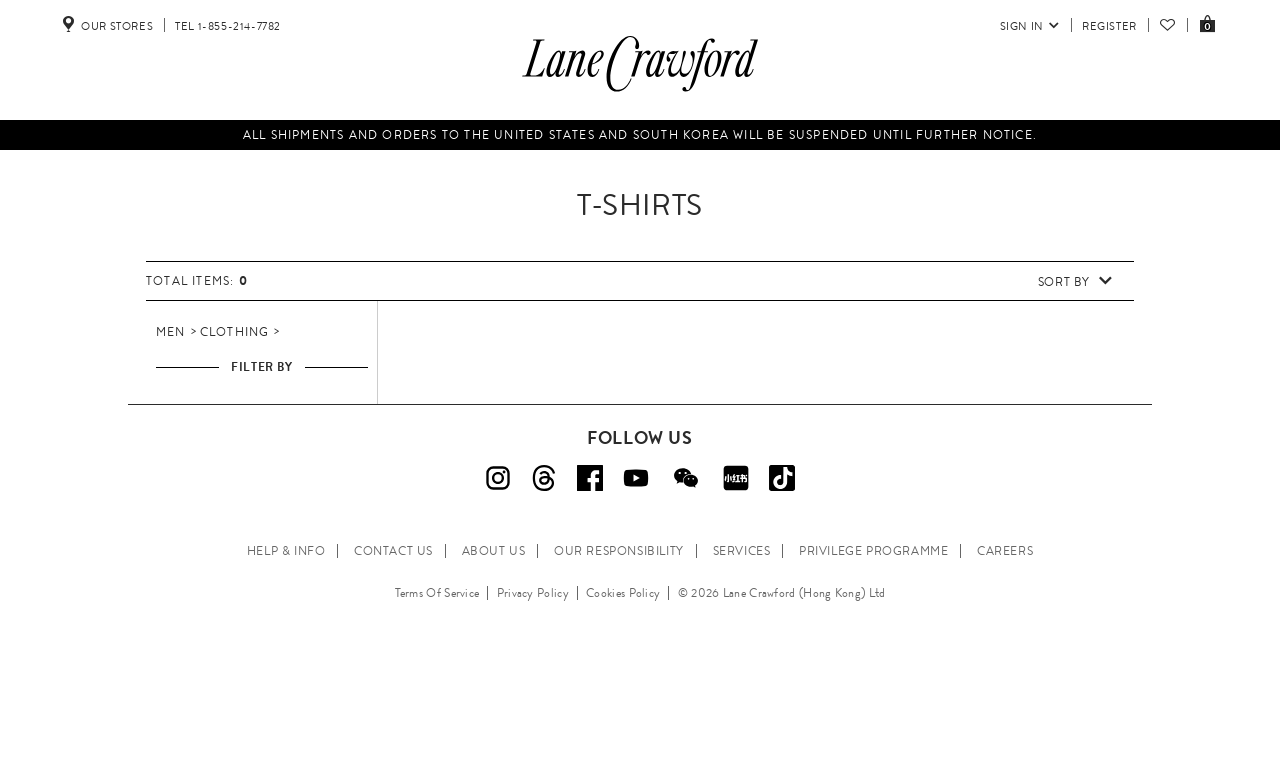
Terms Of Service (437, 593)
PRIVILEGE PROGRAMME (873, 551)
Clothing (235, 332)
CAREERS (1005, 551)
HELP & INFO (286, 551)
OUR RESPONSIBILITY (619, 551)
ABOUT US (494, 551)
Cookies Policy (623, 593)
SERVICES (742, 551)
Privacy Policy (533, 593)
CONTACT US (393, 551)
